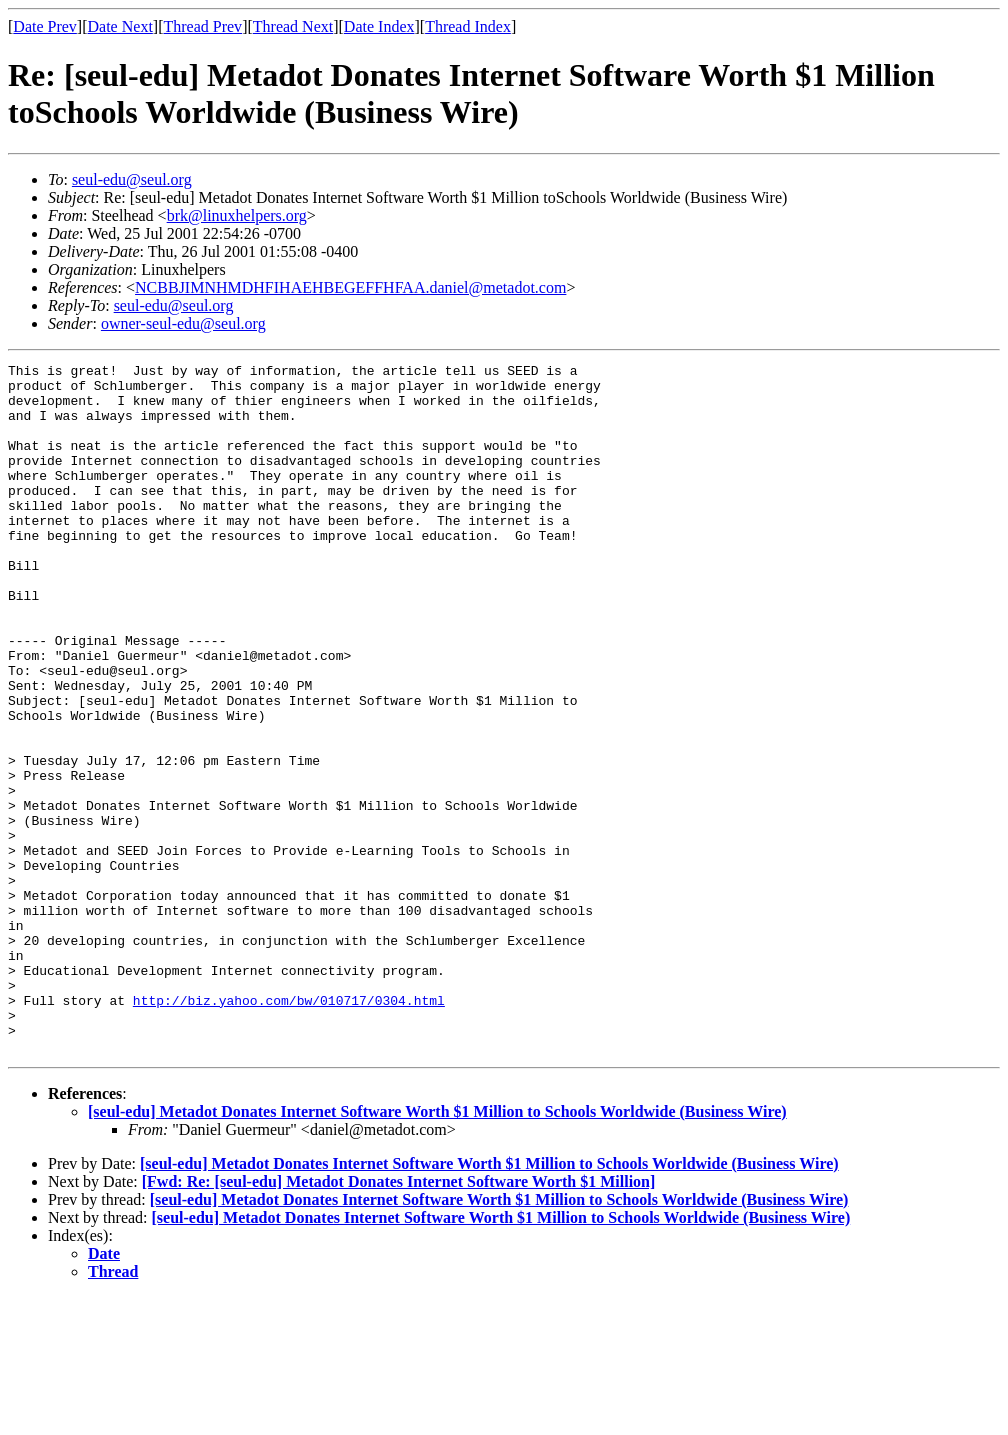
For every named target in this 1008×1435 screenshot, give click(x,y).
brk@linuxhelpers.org (237, 215)
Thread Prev (202, 26)
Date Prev (45, 26)
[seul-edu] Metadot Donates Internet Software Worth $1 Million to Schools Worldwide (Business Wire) (437, 1249)
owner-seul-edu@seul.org (183, 323)
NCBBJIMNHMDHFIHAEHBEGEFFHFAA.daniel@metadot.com (350, 287)
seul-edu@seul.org (132, 179)
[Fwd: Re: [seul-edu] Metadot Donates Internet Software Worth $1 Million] (399, 1319)
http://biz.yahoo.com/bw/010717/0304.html (289, 1129)
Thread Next (293, 26)
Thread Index (468, 26)
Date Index (379, 26)
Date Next (120, 26)
